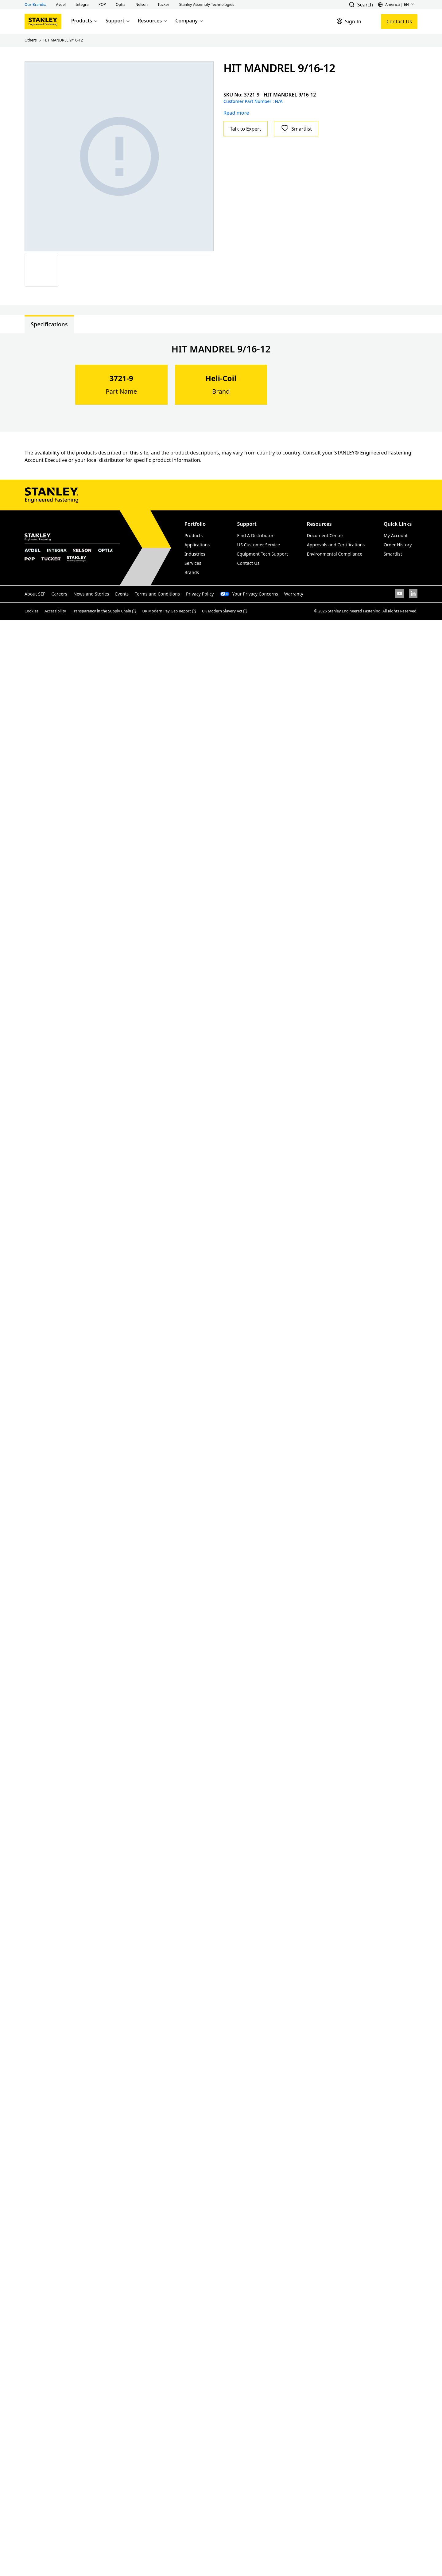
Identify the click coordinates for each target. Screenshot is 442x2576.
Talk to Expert (245, 128)
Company (189, 20)
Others (31, 40)
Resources (153, 20)
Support (118, 20)
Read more (236, 112)
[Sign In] (349, 21)
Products (84, 20)
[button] (61, 4)
